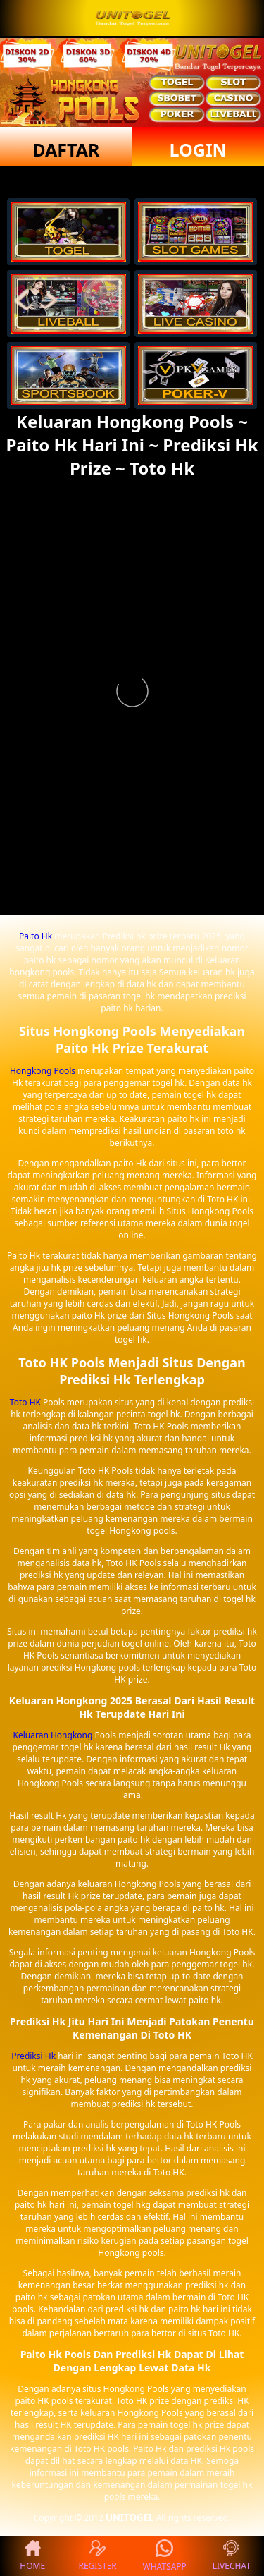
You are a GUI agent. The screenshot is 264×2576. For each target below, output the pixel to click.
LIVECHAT (232, 2556)
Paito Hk (35, 936)
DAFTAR (65, 149)
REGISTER (97, 2556)
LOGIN (198, 149)
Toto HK (25, 1402)
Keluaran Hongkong (53, 1735)
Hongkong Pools (42, 1071)
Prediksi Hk (33, 2056)
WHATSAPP (165, 2555)
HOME (32, 2556)
